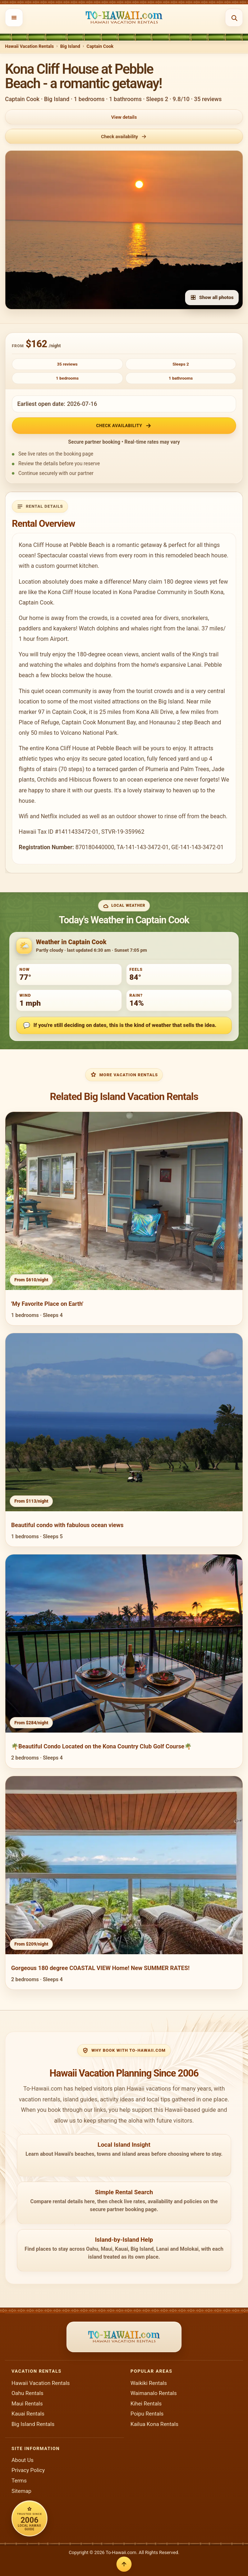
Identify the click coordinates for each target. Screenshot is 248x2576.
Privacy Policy (28, 2470)
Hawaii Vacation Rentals (29, 46)
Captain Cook (100, 46)
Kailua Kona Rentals (154, 2424)
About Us (22, 2460)
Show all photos (212, 297)
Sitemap (21, 2491)
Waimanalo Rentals (153, 2393)
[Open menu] (14, 18)
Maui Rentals (27, 2403)
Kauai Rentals (28, 2413)
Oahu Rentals (27, 2393)
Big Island (70, 46)
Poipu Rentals (147, 2413)
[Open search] (234, 18)
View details (124, 117)
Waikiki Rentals (148, 2383)
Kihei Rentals (146, 2403)
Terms (19, 2480)
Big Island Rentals (33, 2424)
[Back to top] (124, 2564)
